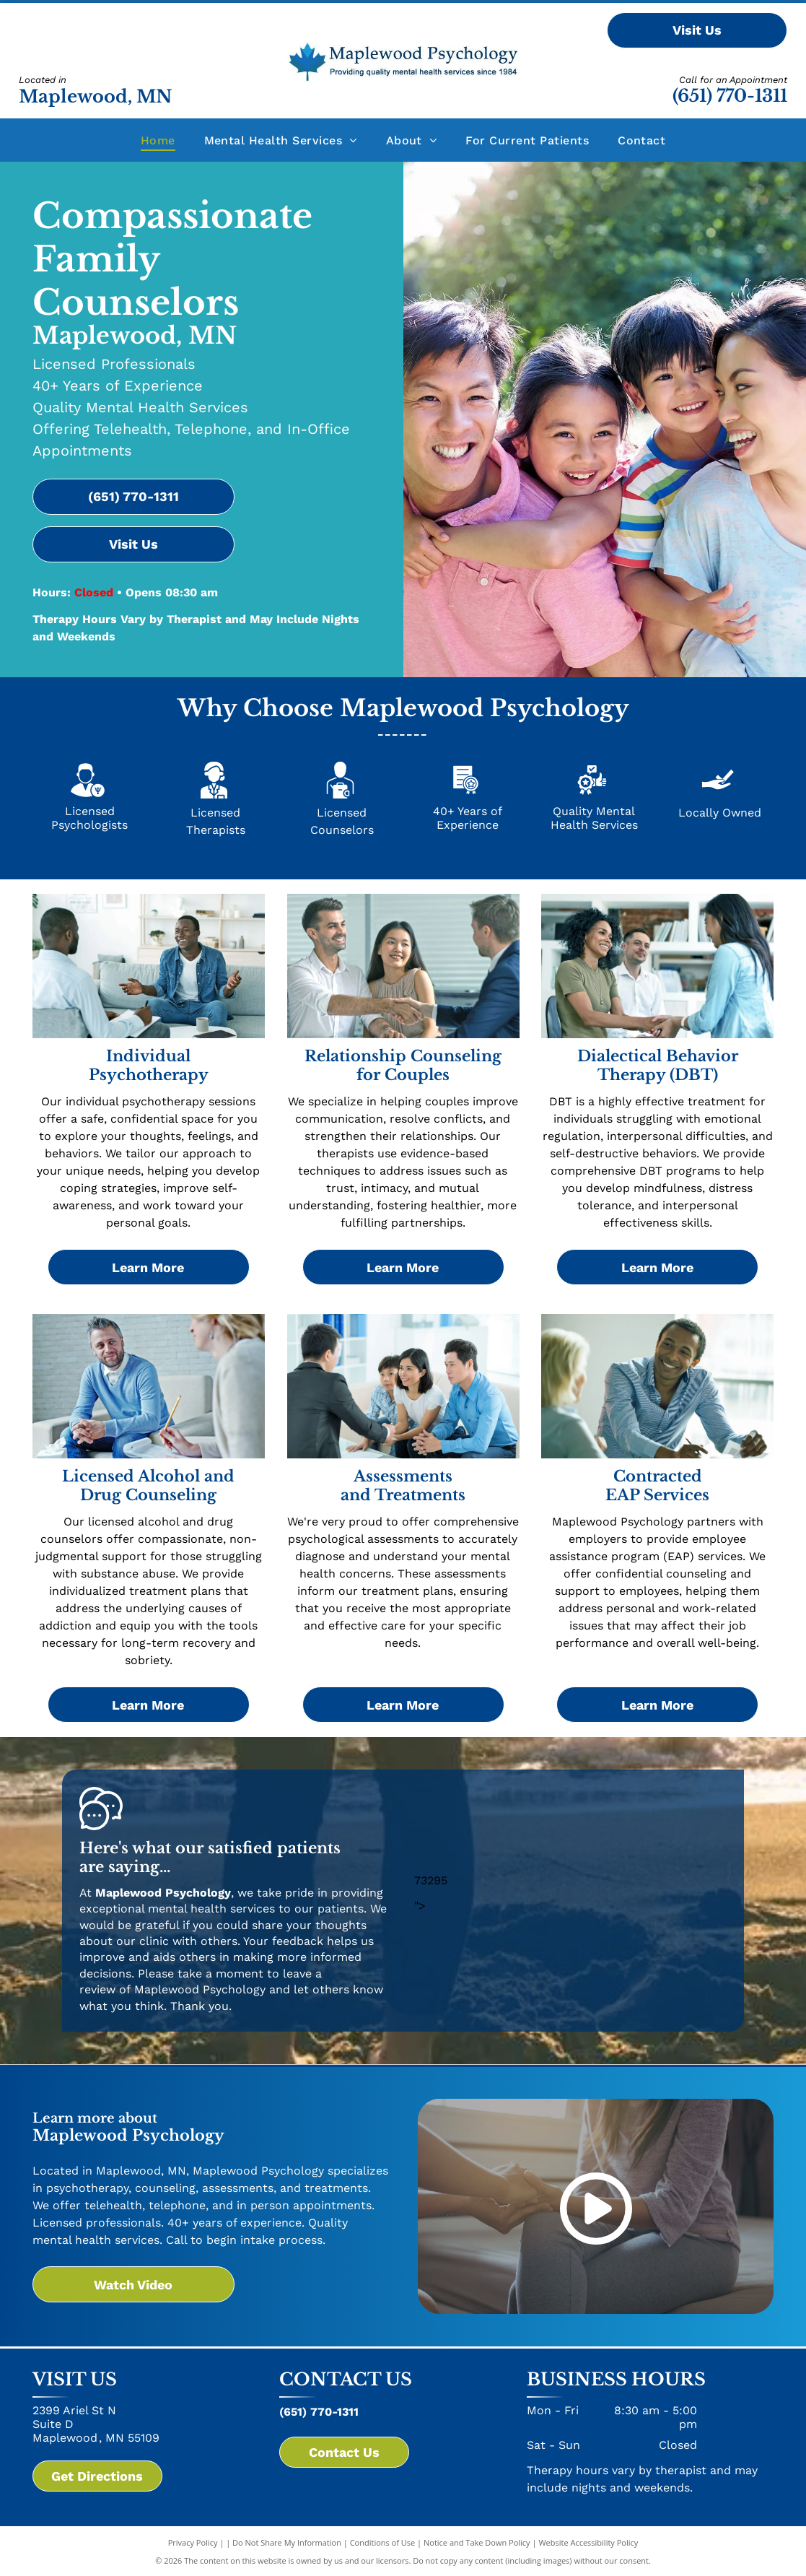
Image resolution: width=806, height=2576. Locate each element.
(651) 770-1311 (730, 95)
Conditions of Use (383, 2542)
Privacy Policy (193, 2542)
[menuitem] (158, 139)
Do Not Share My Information (286, 2542)
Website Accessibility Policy (588, 2542)
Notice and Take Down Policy (477, 2542)
